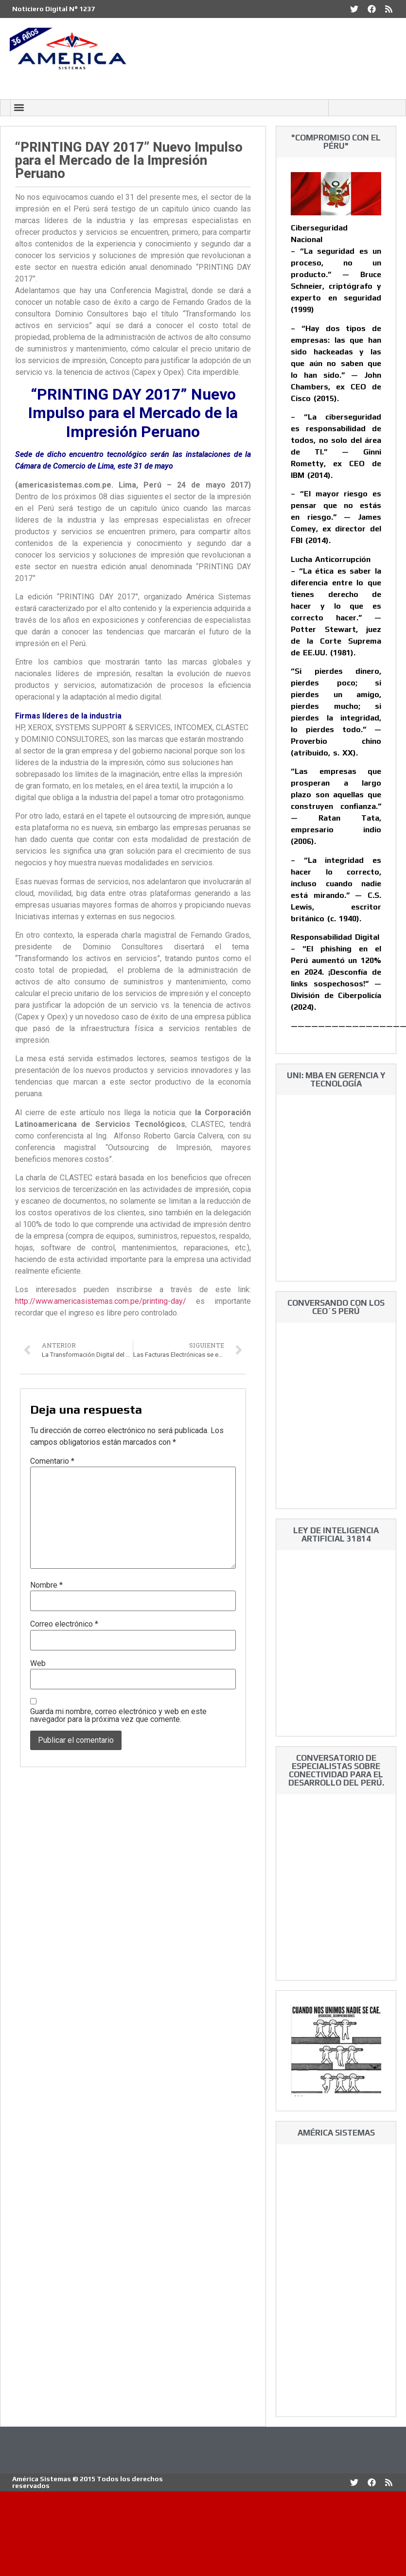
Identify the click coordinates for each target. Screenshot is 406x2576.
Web (38, 1663)
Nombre (46, 1585)
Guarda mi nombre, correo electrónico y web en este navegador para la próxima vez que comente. (118, 1715)
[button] (19, 108)
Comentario (52, 1461)
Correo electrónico (64, 1624)
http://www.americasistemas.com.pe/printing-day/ (100, 1301)
